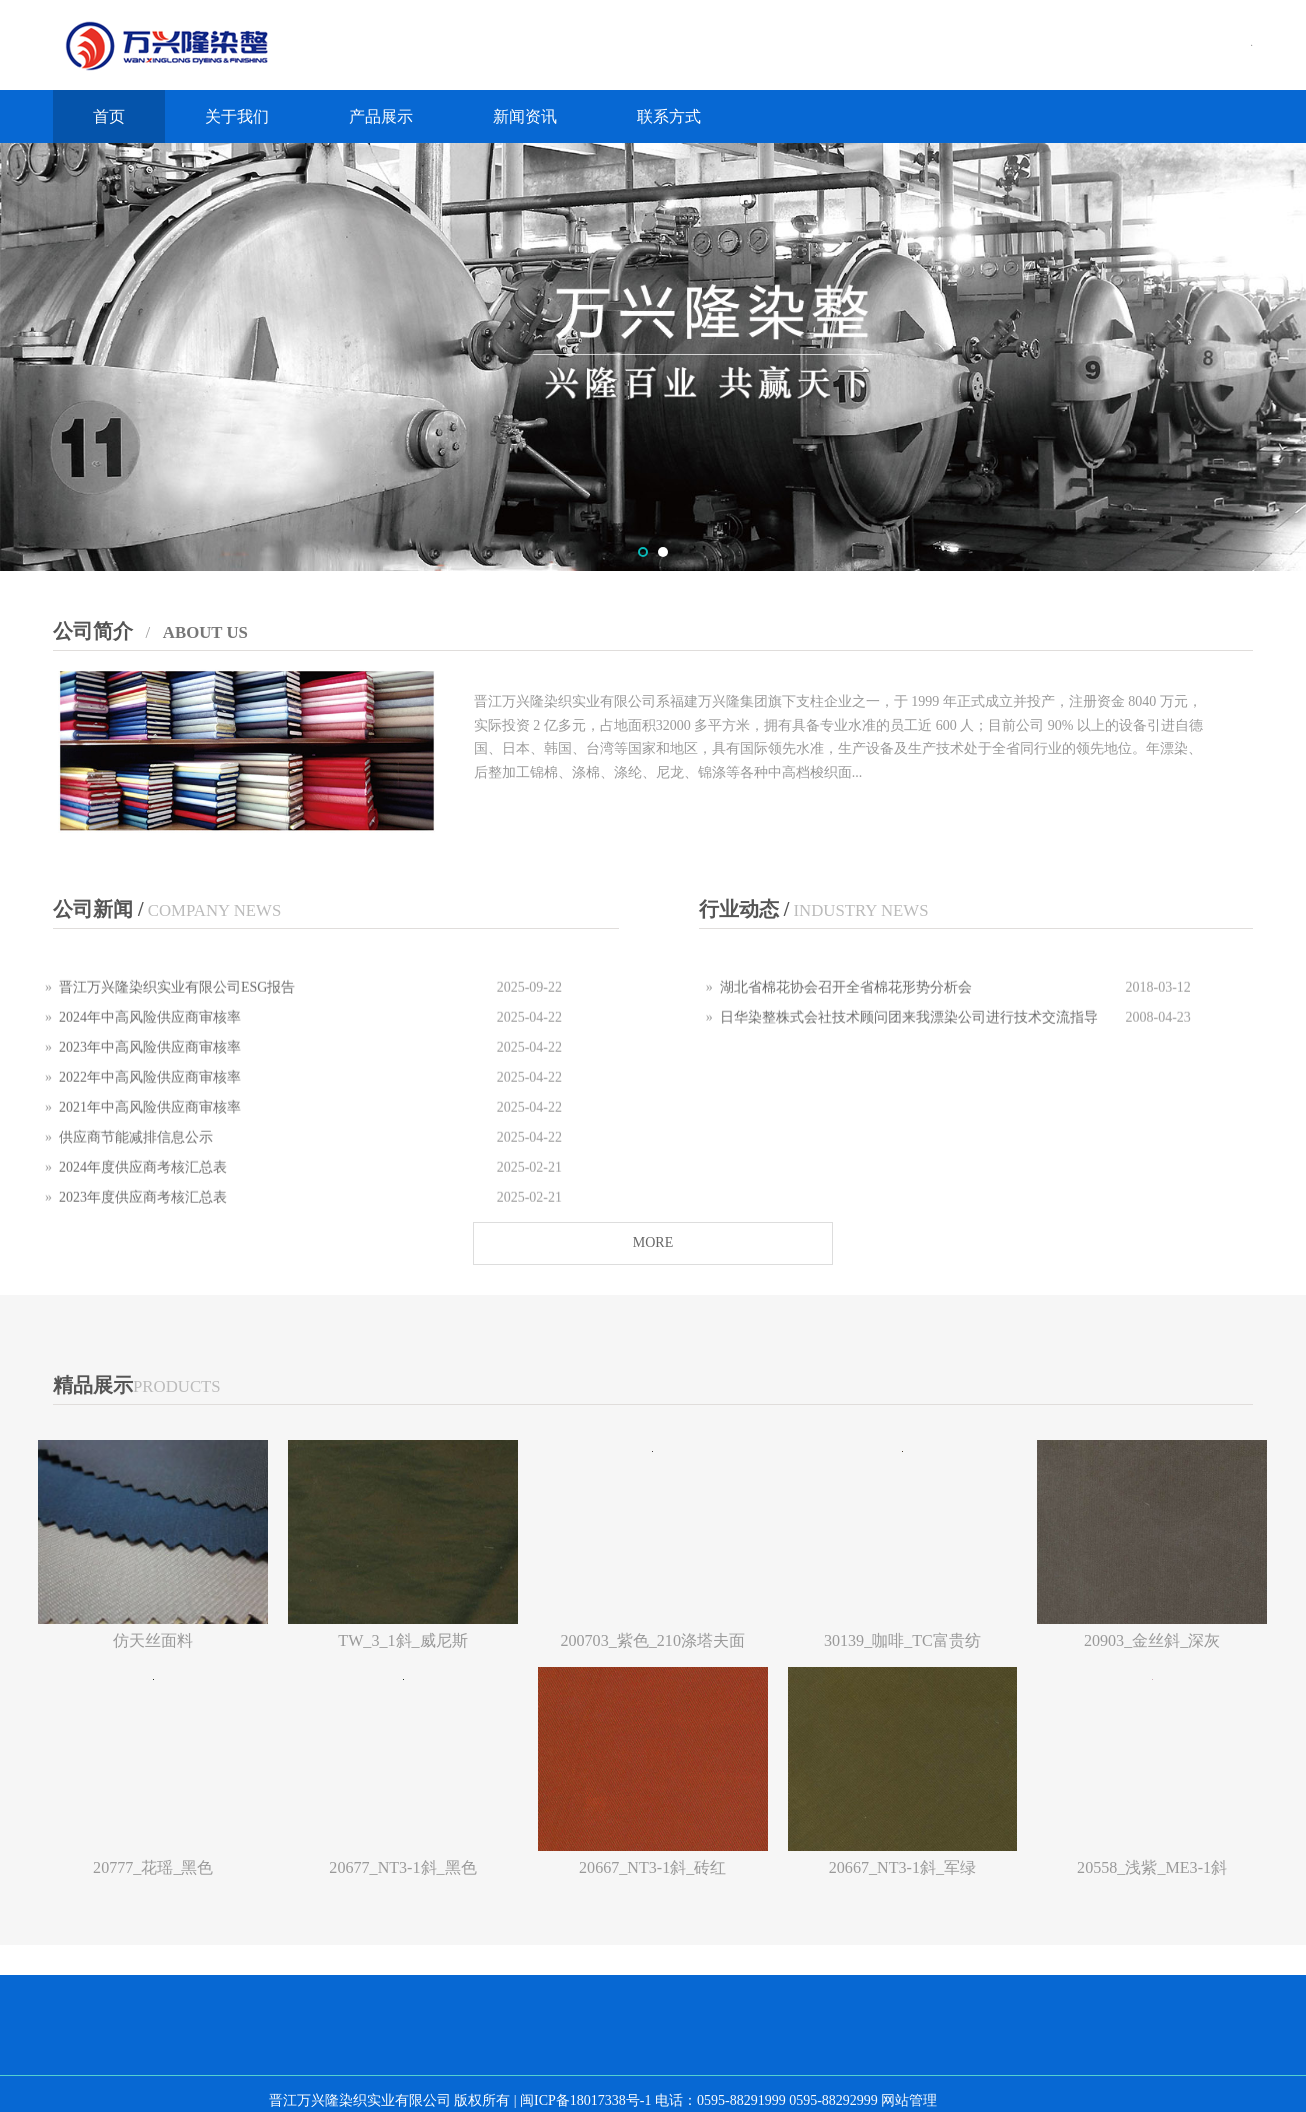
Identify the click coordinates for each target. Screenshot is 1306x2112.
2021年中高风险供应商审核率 (150, 1126)
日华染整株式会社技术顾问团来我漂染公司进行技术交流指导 (909, 1036)
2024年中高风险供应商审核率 (150, 1036)
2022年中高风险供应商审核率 (150, 1096)
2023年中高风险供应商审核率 (150, 1066)
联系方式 (669, 116)
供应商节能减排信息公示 (136, 1156)
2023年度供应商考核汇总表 (143, 1216)
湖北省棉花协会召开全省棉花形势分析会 (846, 1006)
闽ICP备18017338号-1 (585, 2100)
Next (1279, 357)
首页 (109, 116)
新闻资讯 (525, 116)
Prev (27, 357)
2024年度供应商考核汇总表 (143, 1186)
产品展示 (381, 116)
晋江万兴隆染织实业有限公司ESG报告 (177, 1006)
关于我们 (237, 116)
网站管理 (909, 2100)
